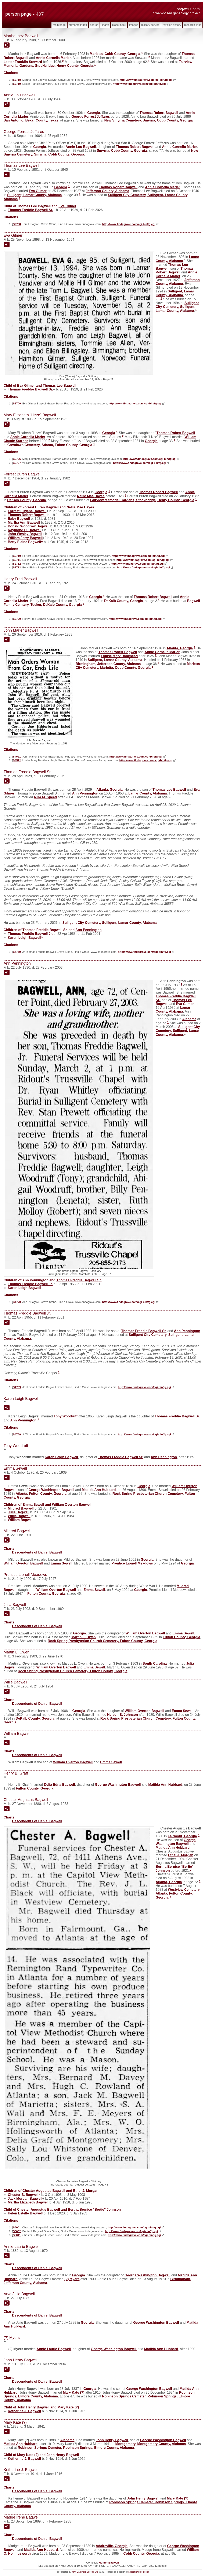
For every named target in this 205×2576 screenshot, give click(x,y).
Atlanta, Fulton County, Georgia (41, 1493)
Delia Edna (59, 1784)
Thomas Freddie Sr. (30, 210)
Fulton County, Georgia (46, 1593)
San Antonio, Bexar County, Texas (31, 120)
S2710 (17, 555)
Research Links (192, 24)
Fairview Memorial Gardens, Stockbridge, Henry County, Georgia (142, 500)
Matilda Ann (99, 1490)
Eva (38, 191)
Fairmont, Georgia (182, 1836)
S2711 (17, 559)
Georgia (93, 113)
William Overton (72, 1504)
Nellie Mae (91, 496)
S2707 (17, 462)
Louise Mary (119, 656)
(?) (71, 2279)
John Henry (112, 2440)
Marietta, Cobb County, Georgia (115, 54)
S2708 (17, 224)
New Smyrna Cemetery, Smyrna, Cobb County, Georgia (148, 120)
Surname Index (78, 24)
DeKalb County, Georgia (26, 500)
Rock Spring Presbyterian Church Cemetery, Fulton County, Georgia (102, 1641)
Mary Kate (73, 2392)
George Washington (51, 1490)
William (20, 1520)
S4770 (17, 1302)
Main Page (59, 24)
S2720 (17, 618)
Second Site (92, 2572)
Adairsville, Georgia (111, 2546)
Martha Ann (24, 522)
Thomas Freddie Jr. (30, 933)
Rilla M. (45, 797)
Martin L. (83, 1637)
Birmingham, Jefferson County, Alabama (108, 663)
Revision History (172, 24)
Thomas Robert (159, 113)
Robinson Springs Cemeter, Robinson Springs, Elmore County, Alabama (76, 2447)
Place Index (119, 24)
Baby (19, 518)
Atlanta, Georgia (180, 648)
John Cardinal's (79, 2572)
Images (133, 24)
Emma (61, 1563)
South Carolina (155, 1663)
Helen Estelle (25, 2213)
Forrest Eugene (27, 511)
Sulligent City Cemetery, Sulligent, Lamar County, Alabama (177, 307)
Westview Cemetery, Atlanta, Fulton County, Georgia (178, 1893)
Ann (85, 793)
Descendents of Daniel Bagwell (37, 1552)
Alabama (189, 1019)
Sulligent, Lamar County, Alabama (34, 195)
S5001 (17, 2227)
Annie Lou (81, 147)
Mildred (21, 1508)
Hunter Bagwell (109, 2562)
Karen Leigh (24, 937)
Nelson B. (122, 1714)
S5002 (17, 2231)
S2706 (17, 458)
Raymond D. (24, 530)
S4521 (17, 756)
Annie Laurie (54, 2349)
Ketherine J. (24, 2411)
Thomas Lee (59, 385)
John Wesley (25, 534)
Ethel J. (180, 1855)
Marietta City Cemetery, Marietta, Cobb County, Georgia (138, 665)
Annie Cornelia (53, 58)
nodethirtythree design (138, 2572)
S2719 (17, 83)
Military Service (150, 24)
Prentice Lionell (132, 1563)
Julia (18, 1512)
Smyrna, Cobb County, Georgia (122, 150)
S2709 (17, 403)
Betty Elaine (24, 541)
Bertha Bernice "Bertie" (94, 2209)
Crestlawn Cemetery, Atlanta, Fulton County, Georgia (49, 444)
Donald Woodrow (28, 526)
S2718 (17, 79)
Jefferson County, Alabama (107, 191)
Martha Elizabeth (28, 2202)
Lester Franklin (23, 61)
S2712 (17, 563)
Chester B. (23, 2194)
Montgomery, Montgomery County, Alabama (150, 2444)
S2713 (17, 567)
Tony (66, 1416)
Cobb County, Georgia (141, 2553)
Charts (105, 24)
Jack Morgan (25, 2198)
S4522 (17, 760)
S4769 (17, 951)
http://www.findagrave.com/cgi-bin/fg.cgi (145, 79)
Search (94, 24)
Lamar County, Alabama (177, 259)
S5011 (17, 2235)
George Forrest (90, 116)
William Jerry (25, 538)
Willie (19, 1516)
